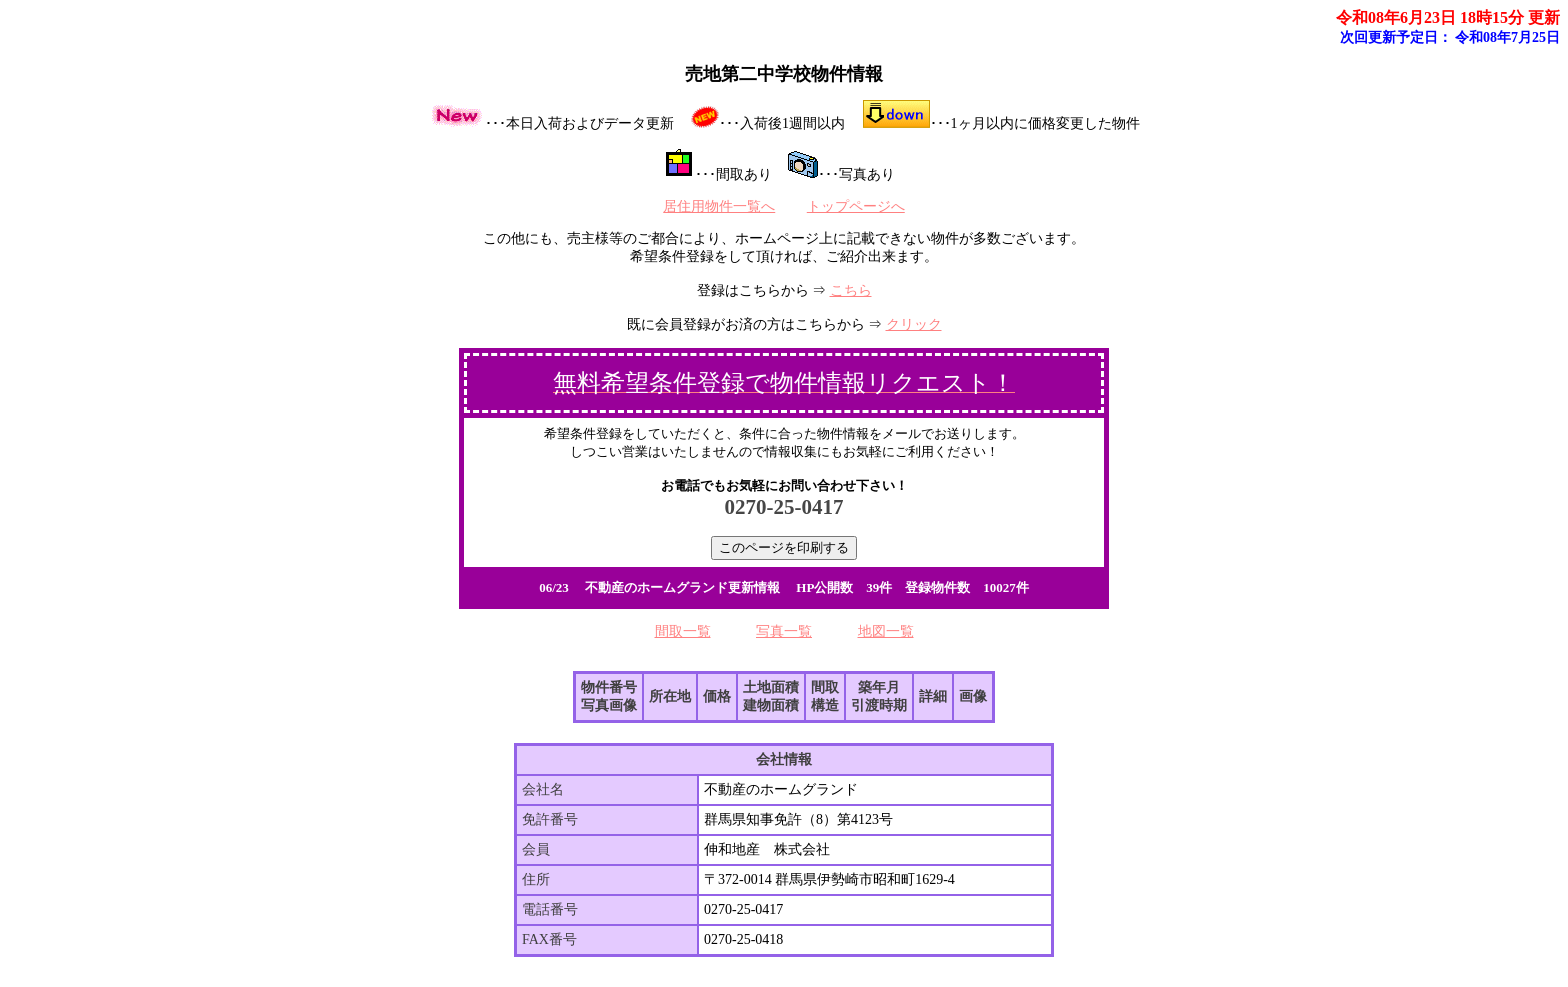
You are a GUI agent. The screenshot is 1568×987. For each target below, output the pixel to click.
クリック (914, 324)
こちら (851, 290)
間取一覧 (683, 631)
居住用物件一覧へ (719, 206)
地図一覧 (886, 631)
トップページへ (856, 206)
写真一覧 (784, 631)
